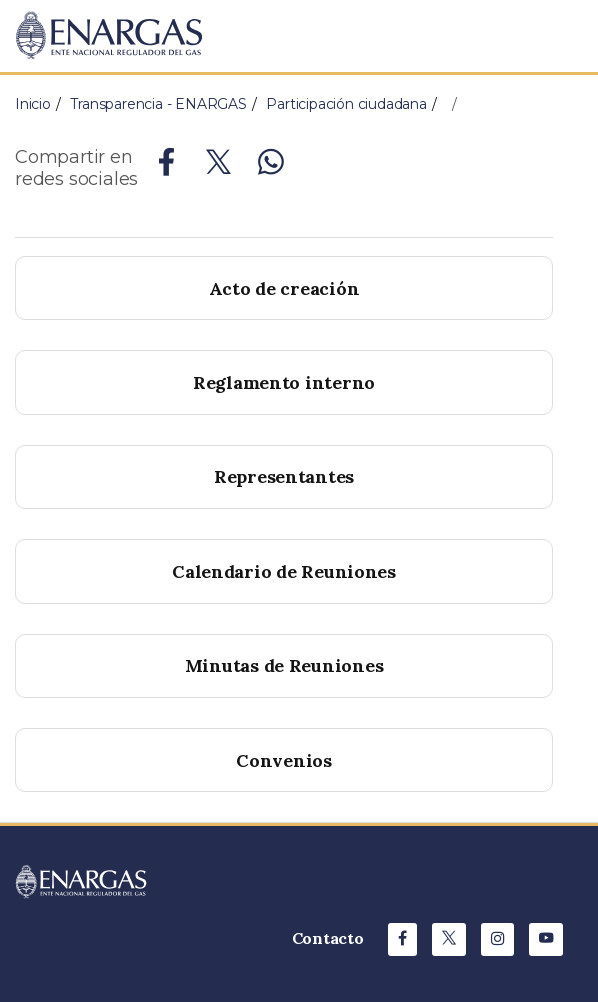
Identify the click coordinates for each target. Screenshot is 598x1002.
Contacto (328, 938)
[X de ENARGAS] (449, 939)
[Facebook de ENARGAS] (402, 939)
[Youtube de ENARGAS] (546, 939)
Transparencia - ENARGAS (158, 104)
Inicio (33, 104)
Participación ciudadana (346, 104)
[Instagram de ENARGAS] (498, 939)
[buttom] (284, 477)
